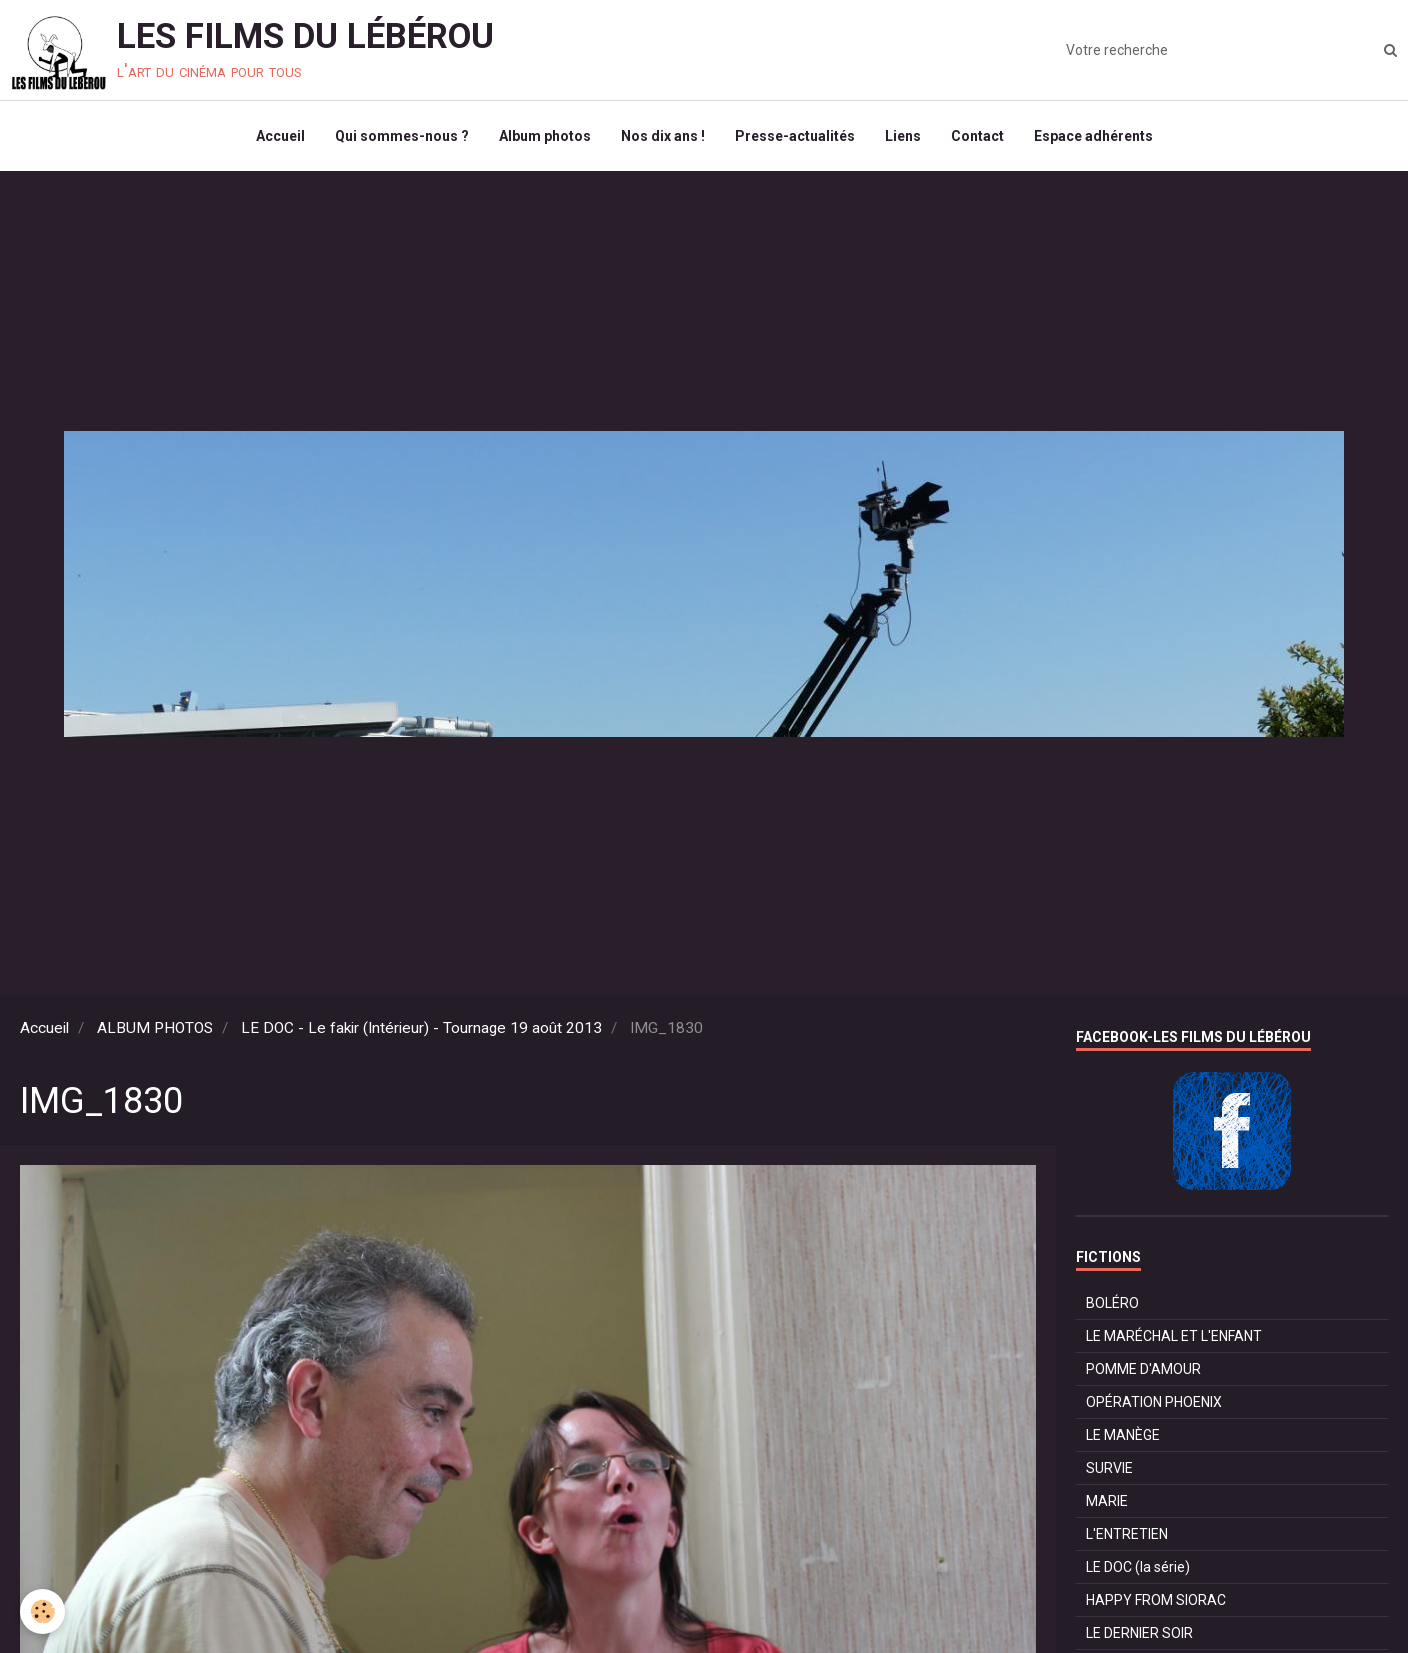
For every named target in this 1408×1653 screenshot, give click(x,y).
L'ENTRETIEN (1127, 1534)
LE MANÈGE (1123, 1435)
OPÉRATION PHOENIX (1154, 1402)
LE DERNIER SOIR (1139, 1633)
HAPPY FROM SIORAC (1156, 1600)
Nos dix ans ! (663, 136)
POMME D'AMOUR (1143, 1369)
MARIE (1107, 1501)
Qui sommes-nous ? (402, 136)
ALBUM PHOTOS (155, 1028)
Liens (903, 136)
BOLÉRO (1112, 1303)
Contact (977, 136)
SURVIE (1109, 1468)
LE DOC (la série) (1138, 1567)
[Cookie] (42, 1611)
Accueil (280, 136)
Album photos (545, 136)
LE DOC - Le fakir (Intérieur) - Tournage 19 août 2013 (421, 1028)
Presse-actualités (795, 136)
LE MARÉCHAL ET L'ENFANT (1174, 1336)
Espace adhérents (1093, 136)
